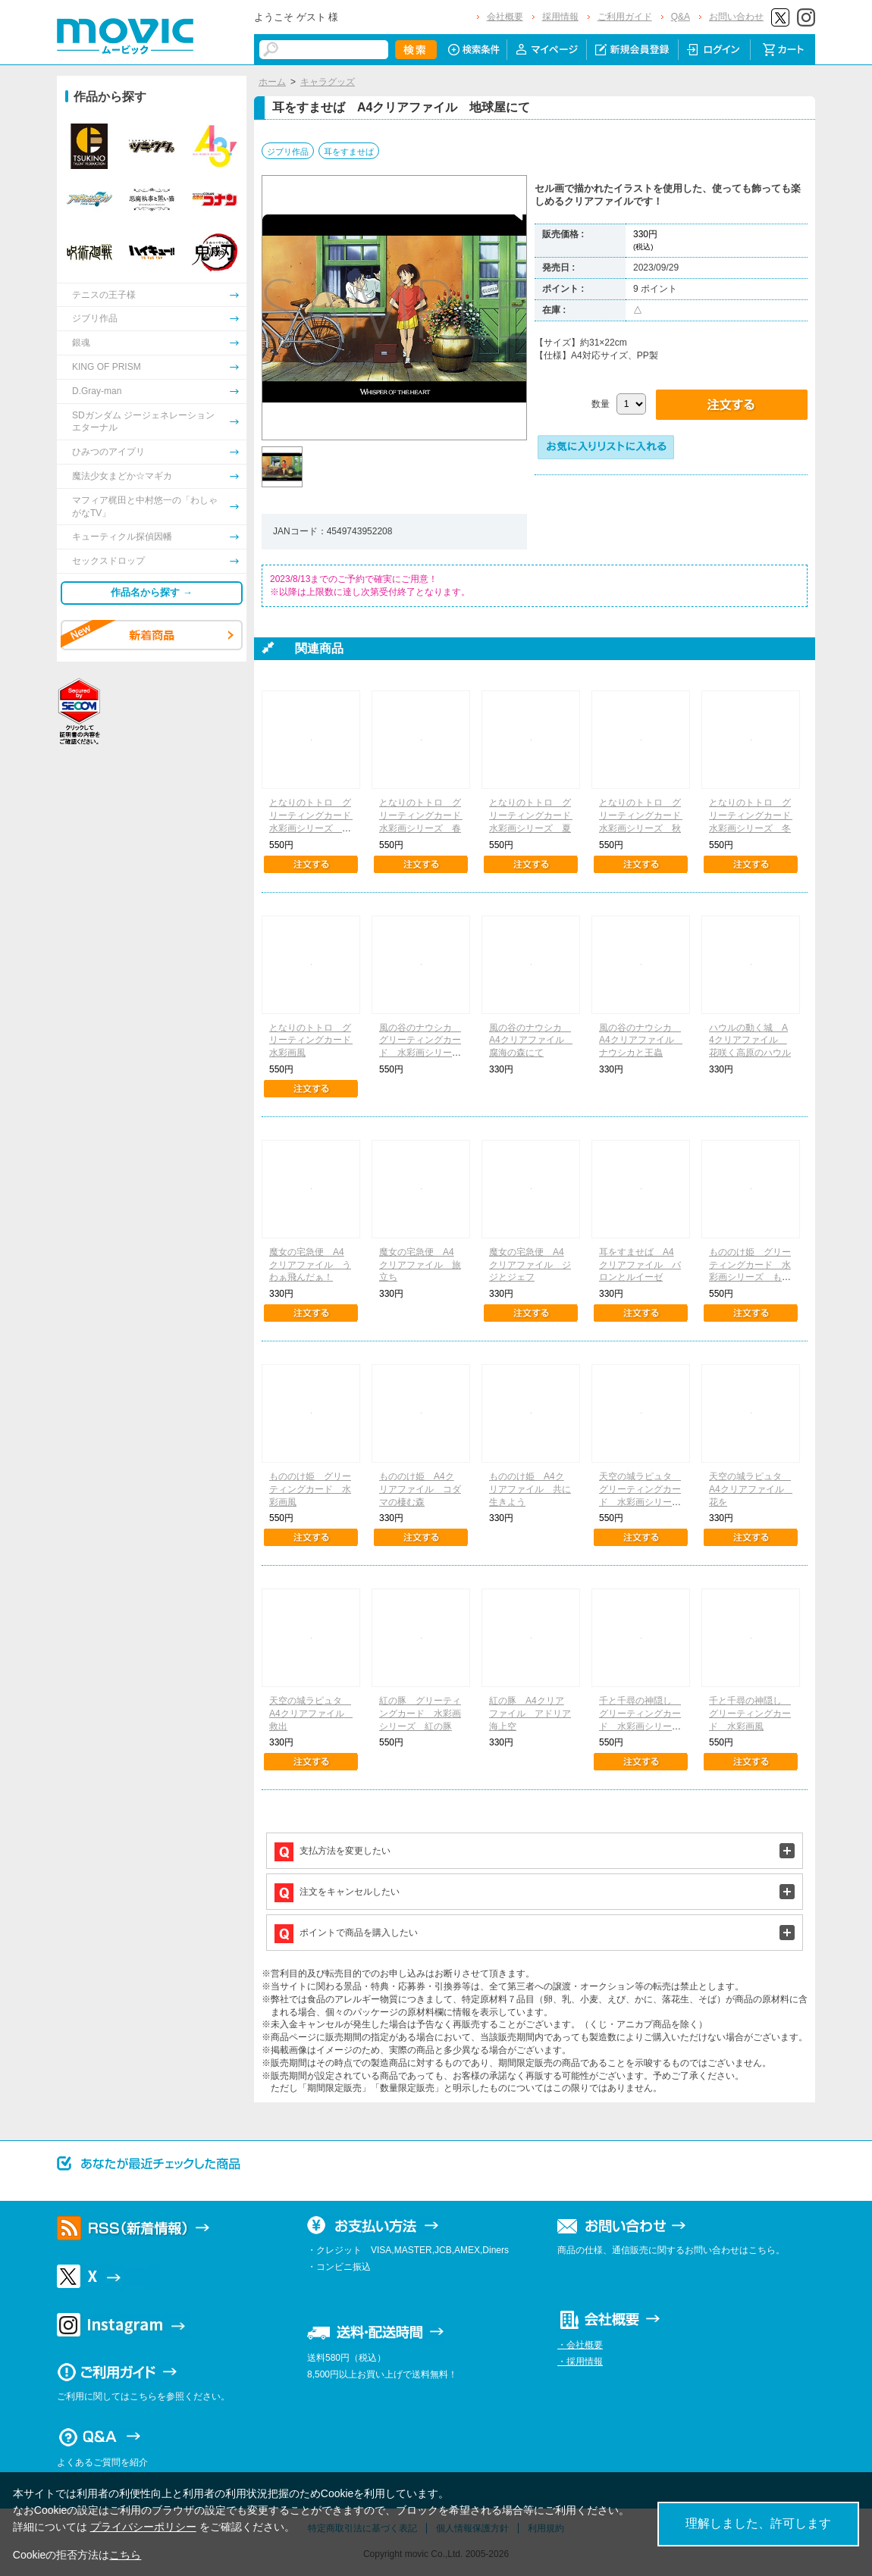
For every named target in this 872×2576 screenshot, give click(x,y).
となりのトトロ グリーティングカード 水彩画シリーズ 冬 (754, 815)
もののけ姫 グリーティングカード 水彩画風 (310, 1489)
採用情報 (560, 16)
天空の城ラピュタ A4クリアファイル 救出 (311, 1713)
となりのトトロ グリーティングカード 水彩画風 (314, 1040)
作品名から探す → (152, 592)
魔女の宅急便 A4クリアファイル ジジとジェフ (530, 1265)
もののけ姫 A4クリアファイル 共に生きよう (530, 1489)
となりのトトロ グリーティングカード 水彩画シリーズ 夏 (534, 815)
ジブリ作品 (288, 151)
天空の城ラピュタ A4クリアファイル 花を (751, 1489)
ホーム (272, 82)
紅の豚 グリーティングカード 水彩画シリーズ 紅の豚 (420, 1713)
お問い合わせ (736, 16)
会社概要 (505, 16)
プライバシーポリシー (143, 2527)
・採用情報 (580, 2361)
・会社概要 (580, 2345)
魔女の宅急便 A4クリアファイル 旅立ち (420, 1265)
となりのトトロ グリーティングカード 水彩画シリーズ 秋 (644, 815)
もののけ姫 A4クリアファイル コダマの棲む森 (420, 1489)
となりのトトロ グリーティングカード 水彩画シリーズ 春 (424, 815)
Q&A (680, 16)
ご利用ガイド (625, 16)
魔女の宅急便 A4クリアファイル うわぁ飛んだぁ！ (310, 1265)
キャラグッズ (327, 82)
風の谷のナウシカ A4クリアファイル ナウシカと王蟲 (641, 1040)
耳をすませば (349, 151)
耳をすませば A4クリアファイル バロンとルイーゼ (640, 1265)
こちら (125, 2555)
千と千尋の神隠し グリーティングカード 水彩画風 (750, 1713)
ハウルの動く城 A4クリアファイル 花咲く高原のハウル (750, 1040)
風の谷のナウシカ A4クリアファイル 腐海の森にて (531, 1040)
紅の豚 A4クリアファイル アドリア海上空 (530, 1713)
